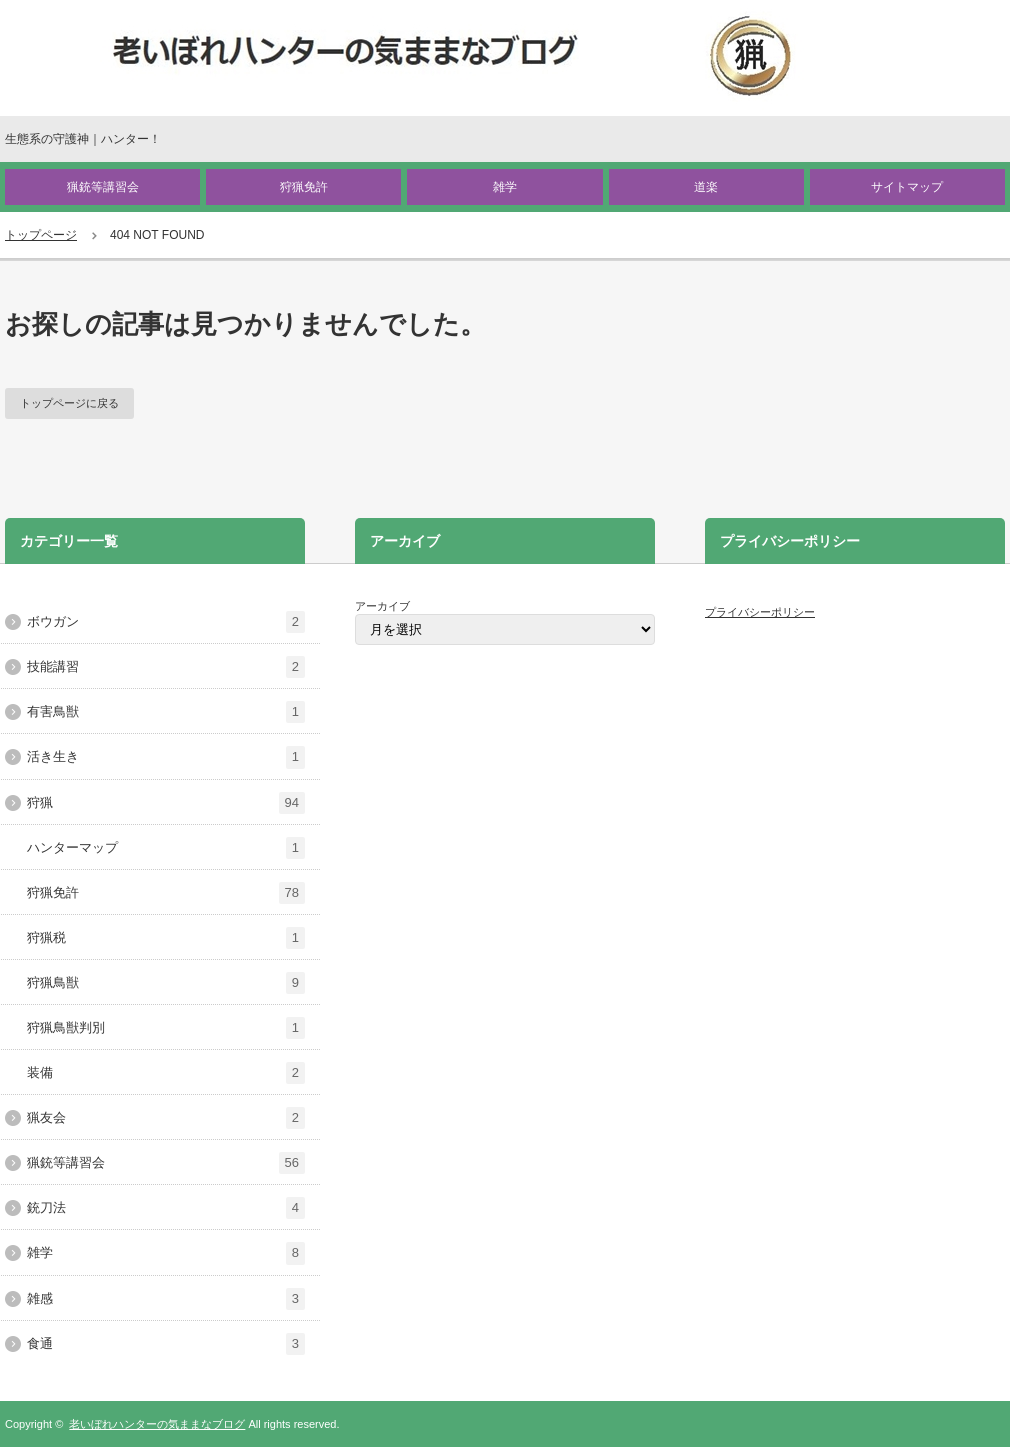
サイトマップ (907, 187)
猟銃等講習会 (103, 187)
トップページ (41, 235)
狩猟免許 (304, 187)
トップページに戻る (69, 403)
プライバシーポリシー (760, 612)
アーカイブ (382, 606)
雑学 (505, 187)
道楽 (706, 187)
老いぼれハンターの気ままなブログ (157, 1424)
